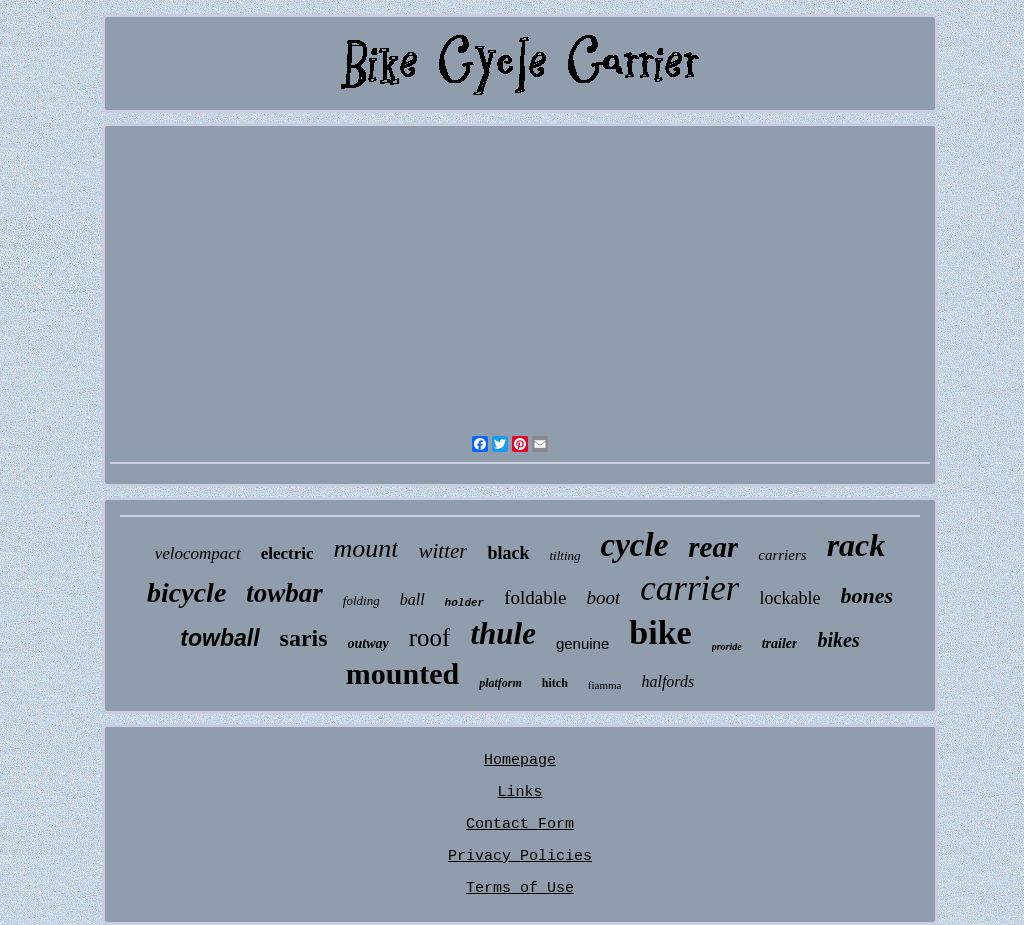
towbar (284, 593)
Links (519, 792)
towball (219, 638)
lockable (789, 598)
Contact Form (520, 824)
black (508, 553)
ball (412, 599)
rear (713, 547)
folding (361, 600)
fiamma (605, 685)
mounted (402, 673)
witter (442, 551)
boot (603, 597)
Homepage (520, 760)
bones (866, 595)
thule (502, 633)
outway (368, 643)
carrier (689, 588)
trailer (780, 643)
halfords (667, 681)
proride (727, 646)
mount (365, 548)
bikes (838, 640)
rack (856, 545)
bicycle (186, 592)
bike (660, 632)
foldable (535, 597)
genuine (582, 643)
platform (500, 683)
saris (304, 638)
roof (430, 637)
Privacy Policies (520, 856)
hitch (555, 683)
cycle (635, 545)
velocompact (198, 553)
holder (465, 603)
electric (287, 553)
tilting (565, 555)
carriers (782, 555)
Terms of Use (520, 888)
